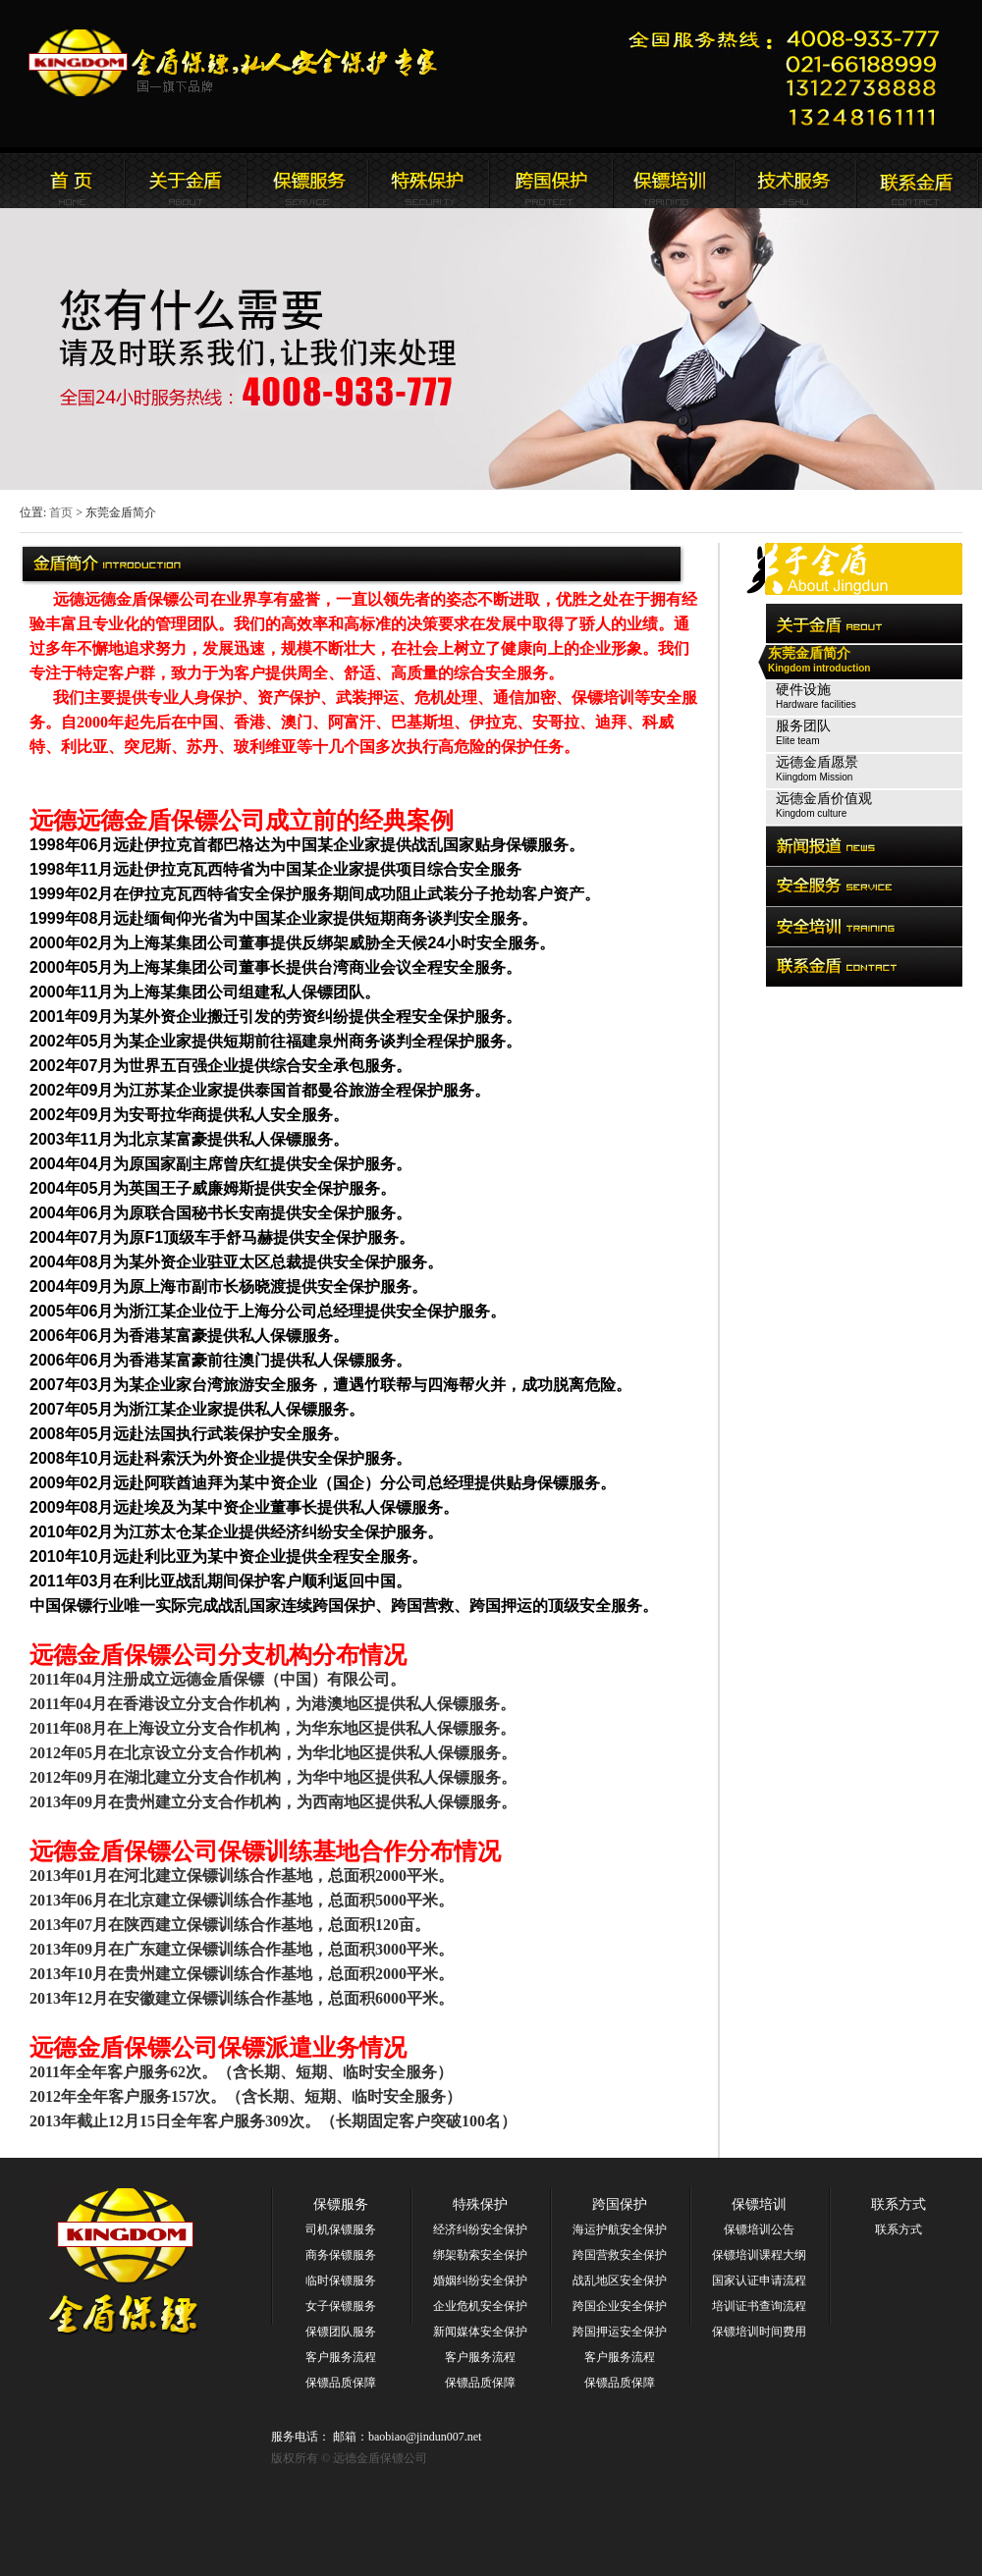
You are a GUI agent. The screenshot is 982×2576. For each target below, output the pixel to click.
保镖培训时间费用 (759, 2331)
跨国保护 (619, 2204)
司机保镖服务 (340, 2229)
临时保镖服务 (340, 2280)
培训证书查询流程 (759, 2306)
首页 (61, 512)
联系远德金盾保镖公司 (673, 180)
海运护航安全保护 (620, 2229)
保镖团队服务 (340, 2331)
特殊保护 (480, 2204)
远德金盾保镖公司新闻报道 (307, 180)
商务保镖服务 (340, 2255)
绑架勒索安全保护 (480, 2255)
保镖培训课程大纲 (759, 2255)
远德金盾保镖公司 (64, 180)
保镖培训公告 (759, 2229)
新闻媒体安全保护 (480, 2331)
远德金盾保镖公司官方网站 (234, 62)
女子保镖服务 (340, 2306)
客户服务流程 (340, 2357)
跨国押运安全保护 (620, 2331)
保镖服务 (340, 2204)
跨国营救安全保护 (620, 2255)
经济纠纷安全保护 (480, 2229)
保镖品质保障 (340, 2382)
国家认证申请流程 (759, 2280)
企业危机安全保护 (480, 2306)
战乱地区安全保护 (620, 2280)
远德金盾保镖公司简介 (185, 180)
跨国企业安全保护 (620, 2306)
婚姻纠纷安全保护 (480, 2280)
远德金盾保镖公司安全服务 (429, 180)
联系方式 (898, 2204)
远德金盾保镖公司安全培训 (551, 180)
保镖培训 (759, 2204)
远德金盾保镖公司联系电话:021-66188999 (790, 74)
